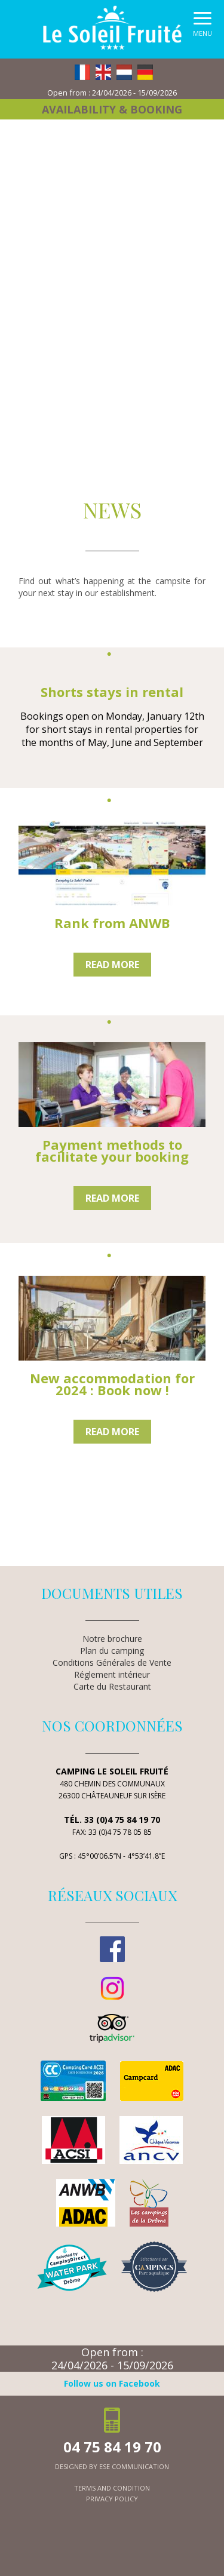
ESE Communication (134, 2466)
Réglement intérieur (112, 1674)
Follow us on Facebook (112, 2383)
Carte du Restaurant (112, 1686)
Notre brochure (112, 1638)
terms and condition (112, 2487)
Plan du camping (112, 1650)
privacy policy (112, 2498)
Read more (112, 964)
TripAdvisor (112, 2028)
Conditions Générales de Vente (112, 1662)
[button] (202, 27)
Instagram (112, 1988)
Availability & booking (112, 109)
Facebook (112, 1949)
